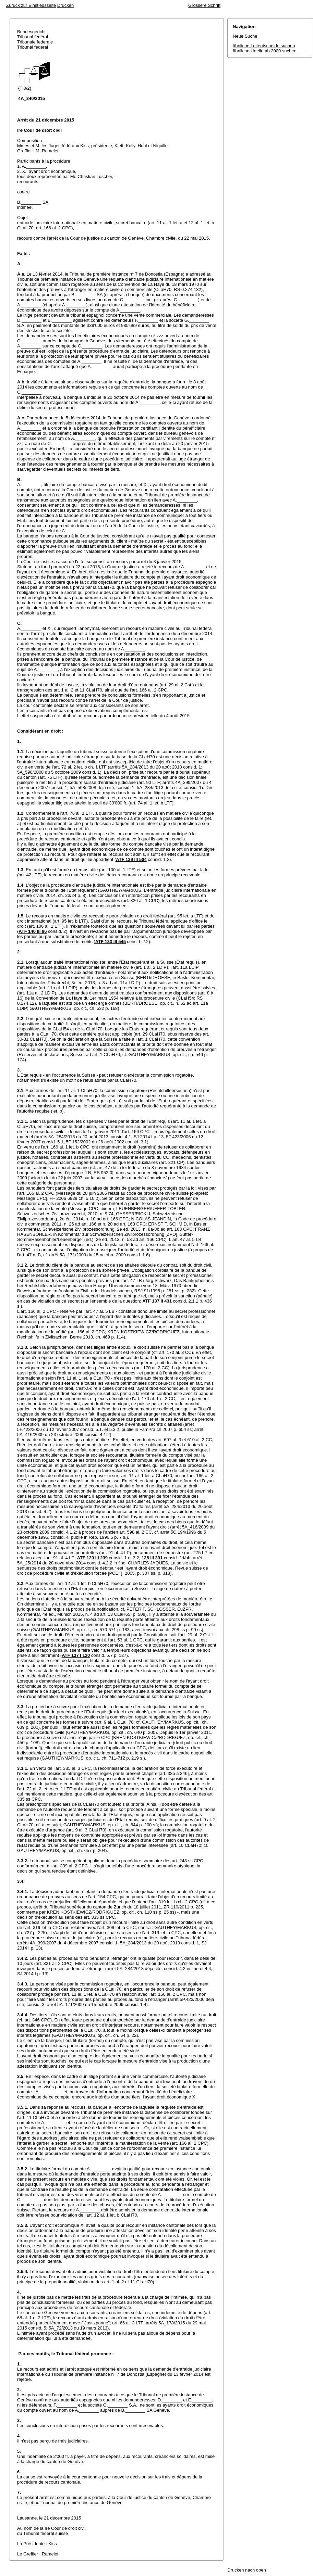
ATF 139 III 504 (131, 859)
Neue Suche (245, 36)
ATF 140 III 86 (33, 931)
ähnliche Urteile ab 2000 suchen (265, 50)
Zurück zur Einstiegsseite (31, 5)
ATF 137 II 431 (157, 1301)
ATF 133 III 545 (110, 941)
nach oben (255, 2570)
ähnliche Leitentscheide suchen (264, 45)
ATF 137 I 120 (76, 1655)
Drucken (65, 5)
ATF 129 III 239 (92, 1557)
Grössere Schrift (204, 5)
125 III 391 (152, 1557)
